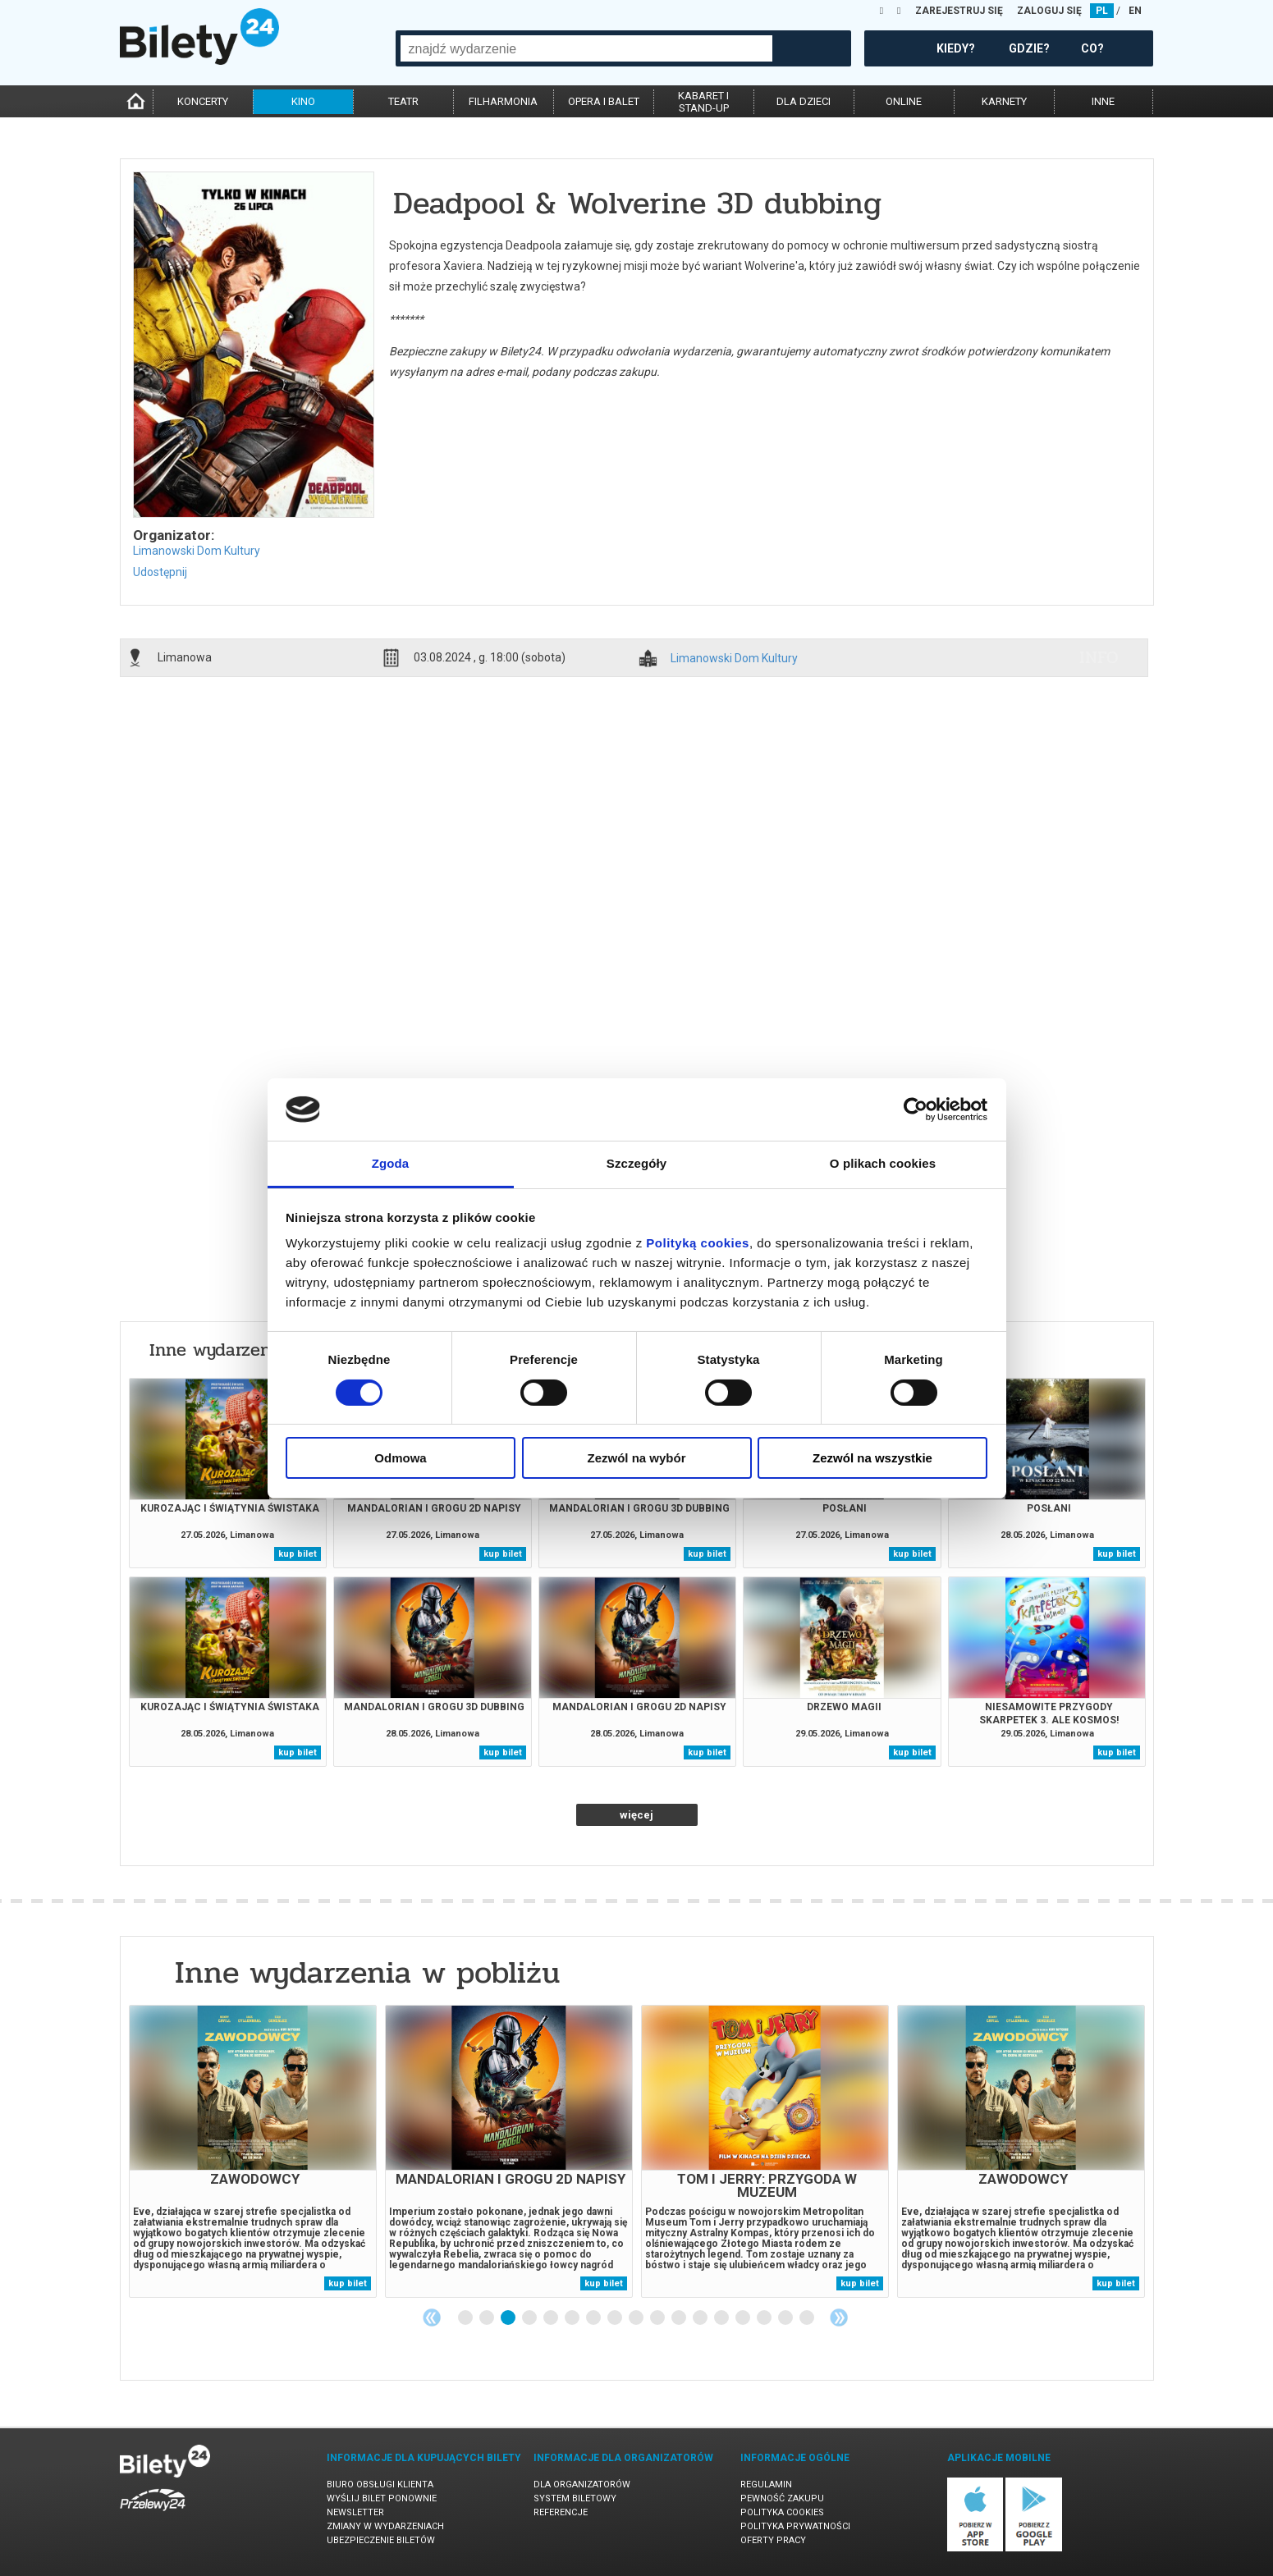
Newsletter (355, 2512)
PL (1102, 10)
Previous (432, 2317)
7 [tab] (594, 2318)
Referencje (560, 2512)
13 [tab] (722, 2318)
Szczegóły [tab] (636, 1163)
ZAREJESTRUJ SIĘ (959, 10)
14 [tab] (743, 2318)
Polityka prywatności (795, 2526)
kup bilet (297, 1554)
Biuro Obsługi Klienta (380, 2484)
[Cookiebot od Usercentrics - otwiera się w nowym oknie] (915, 1109)
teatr (403, 101)
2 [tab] (487, 2318)
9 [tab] (637, 2318)
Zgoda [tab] (391, 1163)
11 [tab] (679, 2318)
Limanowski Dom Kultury (196, 550)
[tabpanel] (253, 2151)
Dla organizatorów (581, 2484)
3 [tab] (509, 2318)
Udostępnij (160, 572)
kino (303, 101)
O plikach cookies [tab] (883, 1163)
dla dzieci (803, 101)
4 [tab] (530, 2318)
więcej (636, 1815)
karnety (1004, 101)
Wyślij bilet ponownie (382, 2498)
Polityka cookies (782, 2512)
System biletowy (574, 2498)
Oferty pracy (773, 2540)
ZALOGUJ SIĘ (1049, 10)
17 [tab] (807, 2318)
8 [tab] (615, 2318)
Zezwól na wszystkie (872, 1458)
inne (1103, 101)
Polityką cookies (697, 1243)
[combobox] (586, 48)
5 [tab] (551, 2318)
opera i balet (603, 101)
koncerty (202, 101)
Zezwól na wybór (636, 1458)
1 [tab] (466, 2318)
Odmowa (400, 1458)
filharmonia (503, 101)
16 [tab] (786, 2318)
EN (1135, 10)
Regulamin (766, 2484)
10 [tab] (658, 2318)
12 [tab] (701, 2318)
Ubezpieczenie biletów (381, 2540)
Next (839, 2317)
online (904, 101)
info (1099, 657)
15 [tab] (765, 2318)
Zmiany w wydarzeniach (385, 2526)
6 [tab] (573, 2318)
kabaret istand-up (703, 101)
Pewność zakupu (782, 2498)
